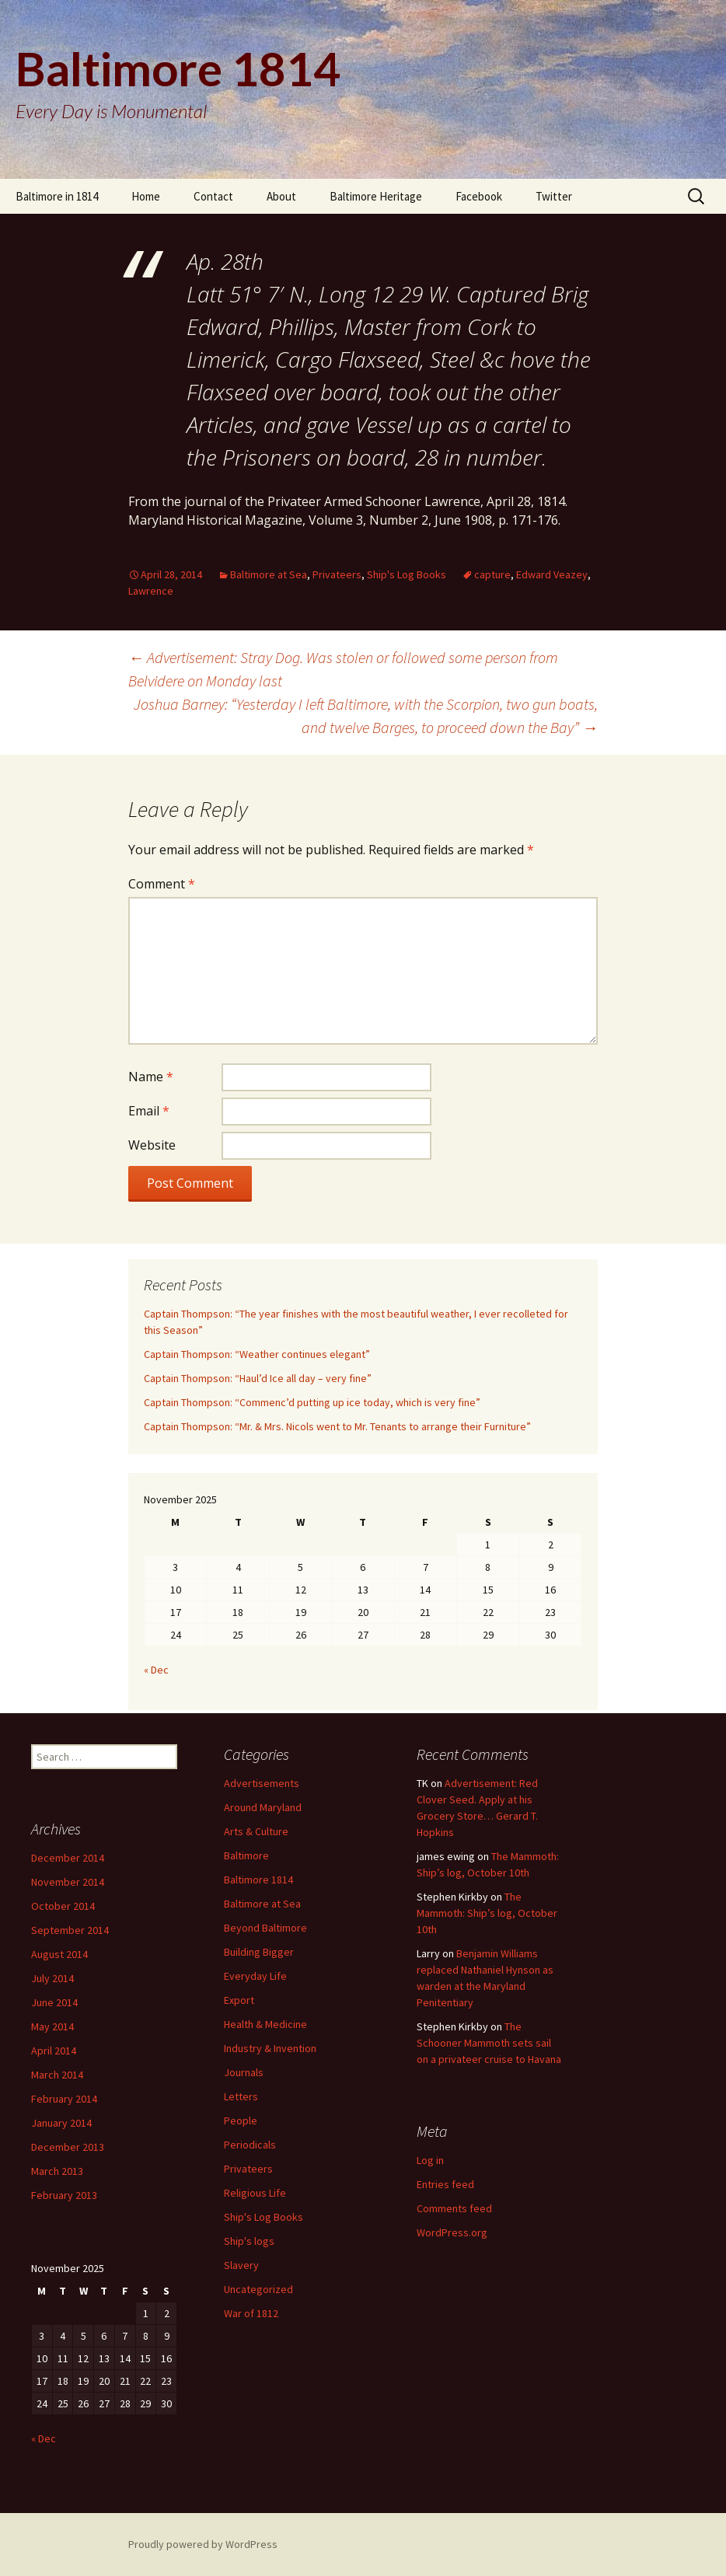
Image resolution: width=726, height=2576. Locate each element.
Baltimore (246, 1855)
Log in (430, 2160)
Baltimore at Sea (268, 574)
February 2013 (64, 2195)
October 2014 (63, 1906)
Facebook (478, 196)
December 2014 (67, 1858)
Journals (244, 2072)
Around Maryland (263, 1807)
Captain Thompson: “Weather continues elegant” (257, 1354)
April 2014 (53, 2051)
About (281, 196)
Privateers (336, 574)
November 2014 (67, 1882)
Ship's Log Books (406, 574)
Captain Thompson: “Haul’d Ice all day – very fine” (258, 1378)
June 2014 (54, 2002)
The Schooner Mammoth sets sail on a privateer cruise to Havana (489, 2042)
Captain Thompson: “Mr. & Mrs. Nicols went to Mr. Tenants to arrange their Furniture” (337, 1426)
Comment (161, 883)
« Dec (156, 1670)
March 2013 (57, 2171)
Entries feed (445, 2184)
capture (492, 574)
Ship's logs (249, 2241)
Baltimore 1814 (258, 1880)
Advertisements (261, 1783)
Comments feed (454, 2208)
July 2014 (52, 1978)
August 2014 (59, 1954)
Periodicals (250, 2145)
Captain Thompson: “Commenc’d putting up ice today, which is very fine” (312, 1402)
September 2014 (70, 1930)
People (240, 2120)
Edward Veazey (552, 574)
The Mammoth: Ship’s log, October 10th (487, 1913)
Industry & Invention (270, 2048)
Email (148, 1110)
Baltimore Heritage (376, 196)
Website (152, 1145)
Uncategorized (258, 2289)
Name (150, 1076)
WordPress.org (452, 2232)
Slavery (241, 2265)
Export (239, 2000)
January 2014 (61, 2123)
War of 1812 (251, 2313)
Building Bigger (259, 1952)
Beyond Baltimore (265, 1928)
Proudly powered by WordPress (202, 2544)
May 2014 (52, 2026)
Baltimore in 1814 (57, 196)
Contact (213, 196)
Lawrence (150, 591)
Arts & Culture (256, 1831)
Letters (241, 2096)
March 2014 (57, 2075)
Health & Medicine (265, 2024)
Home (145, 196)
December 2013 (67, 2147)
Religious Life (255, 2193)
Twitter (554, 196)
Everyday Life (255, 1976)
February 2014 (64, 2099)
